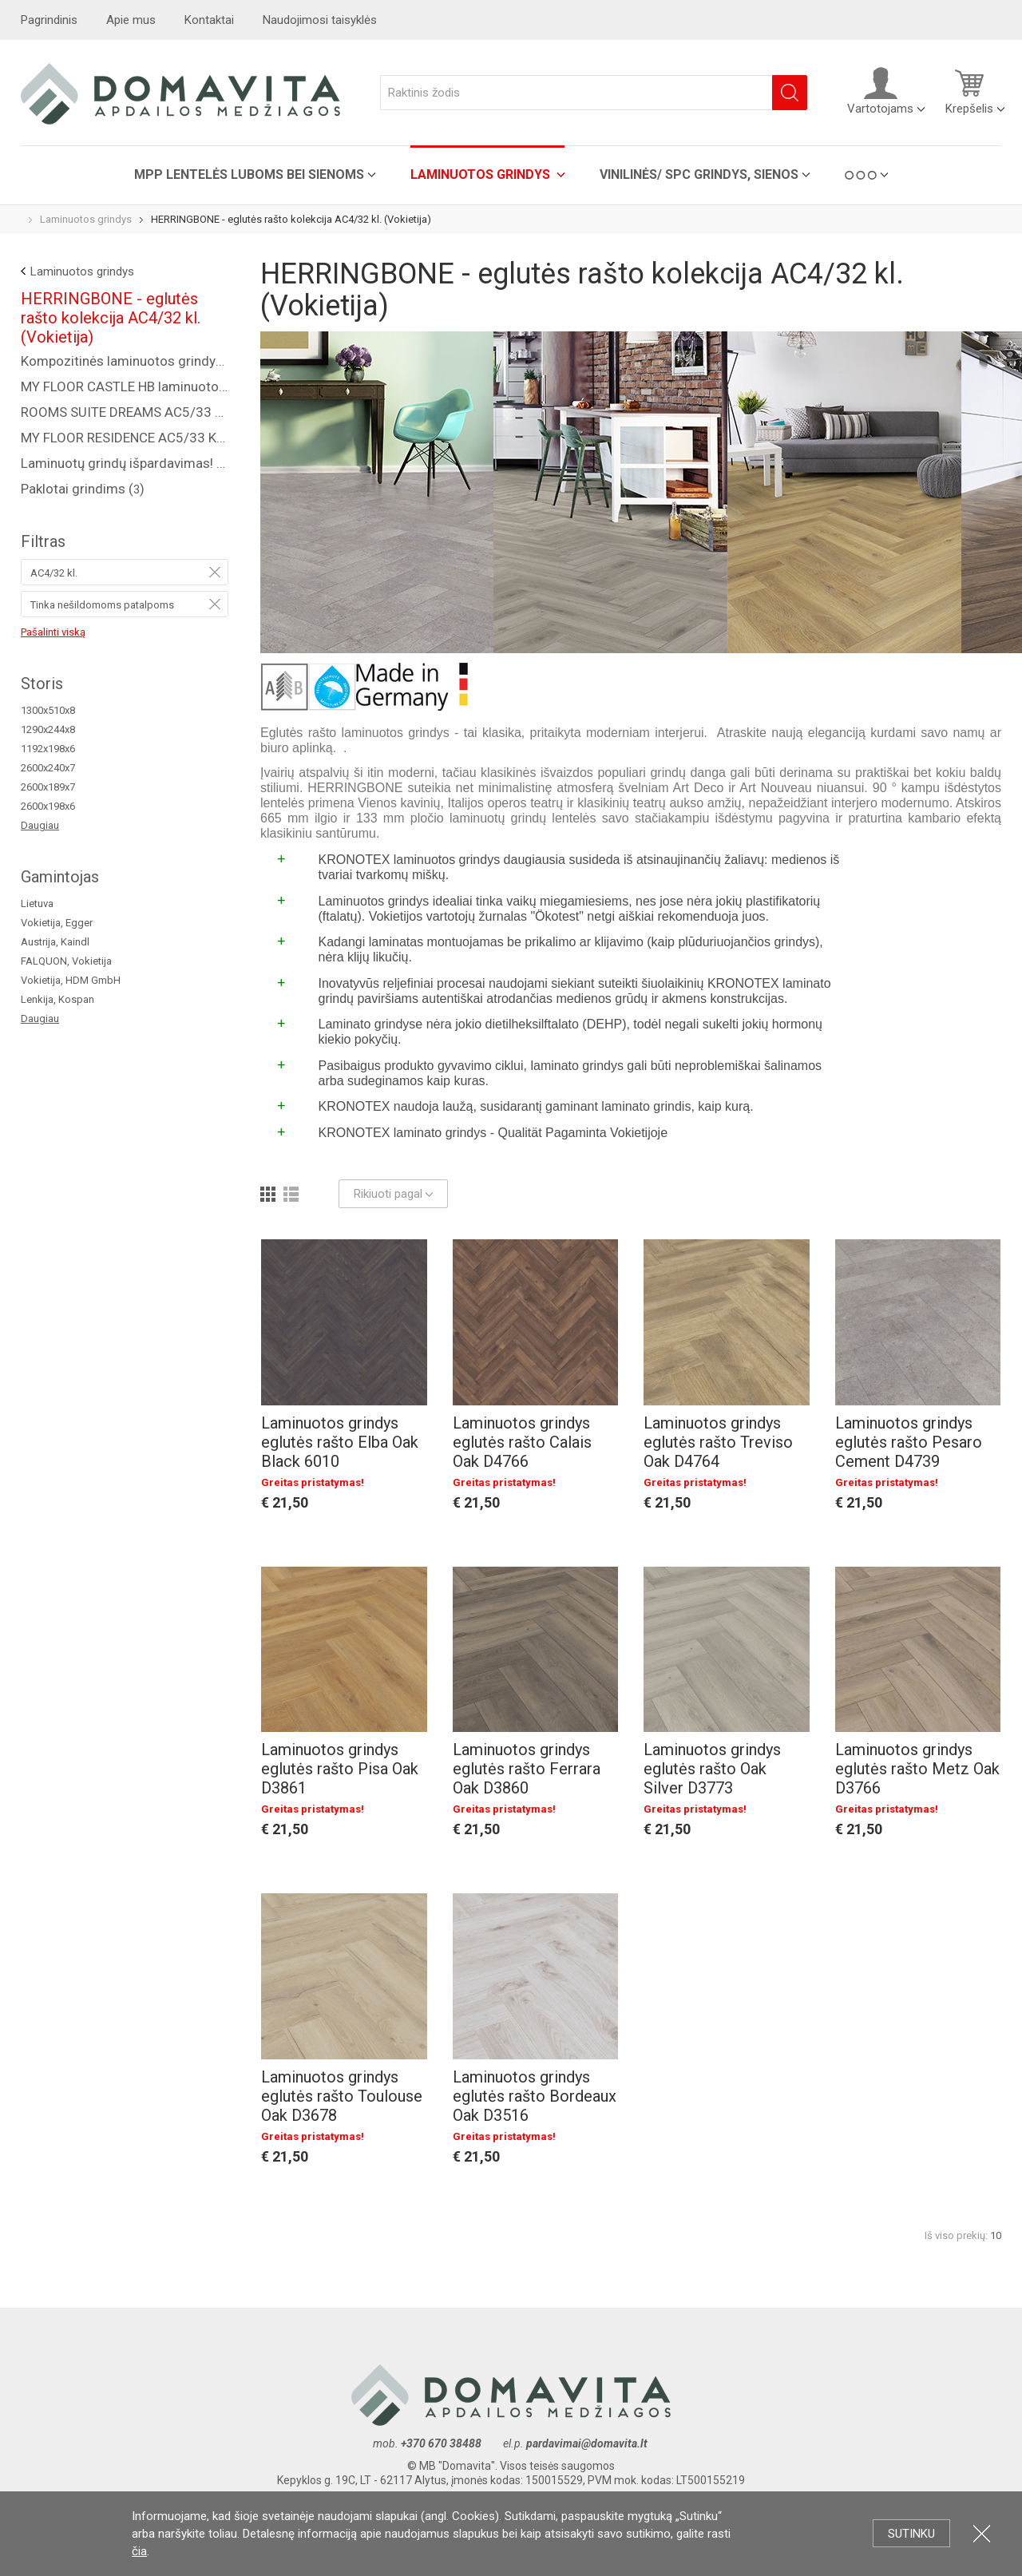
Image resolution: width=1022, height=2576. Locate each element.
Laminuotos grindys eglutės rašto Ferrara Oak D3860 (526, 1768)
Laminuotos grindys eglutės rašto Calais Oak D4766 (522, 1442)
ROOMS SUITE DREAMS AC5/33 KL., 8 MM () (124, 412)
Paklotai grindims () (83, 489)
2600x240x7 (48, 768)
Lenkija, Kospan (57, 999)
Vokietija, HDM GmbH (71, 980)
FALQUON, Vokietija (66, 961)
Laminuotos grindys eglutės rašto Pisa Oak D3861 (339, 1768)
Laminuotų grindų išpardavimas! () (124, 463)
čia (139, 2551)
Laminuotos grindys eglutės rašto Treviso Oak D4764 (718, 1442)
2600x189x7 (48, 787)
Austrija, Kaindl (55, 942)
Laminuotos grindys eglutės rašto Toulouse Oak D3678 (341, 2096)
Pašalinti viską (53, 632)
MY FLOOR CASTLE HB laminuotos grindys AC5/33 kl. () (124, 386)
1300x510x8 (48, 710)
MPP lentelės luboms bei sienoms (249, 174)
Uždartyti (982, 2533)
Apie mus (131, 20)
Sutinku (911, 2533)
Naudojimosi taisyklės (320, 20)
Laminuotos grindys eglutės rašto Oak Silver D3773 (712, 1768)
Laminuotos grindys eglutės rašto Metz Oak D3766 (917, 1768)
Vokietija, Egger (57, 923)
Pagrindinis (49, 20)
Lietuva (37, 904)
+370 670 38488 (441, 2443)
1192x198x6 (48, 749)
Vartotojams (880, 91)
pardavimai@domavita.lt (588, 2443)
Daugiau (40, 825)
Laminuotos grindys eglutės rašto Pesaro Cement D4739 (908, 1442)
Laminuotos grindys (481, 174)
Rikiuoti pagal (393, 1194)
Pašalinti (215, 572)
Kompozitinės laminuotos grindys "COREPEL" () (124, 361)
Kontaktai (209, 20)
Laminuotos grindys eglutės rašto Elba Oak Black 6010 (339, 1442)
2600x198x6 (48, 806)
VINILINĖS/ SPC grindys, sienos (699, 174)
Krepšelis (969, 91)
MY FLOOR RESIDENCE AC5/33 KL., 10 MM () (124, 438)
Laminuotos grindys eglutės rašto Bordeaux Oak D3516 (534, 2096)
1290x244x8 (48, 729)
